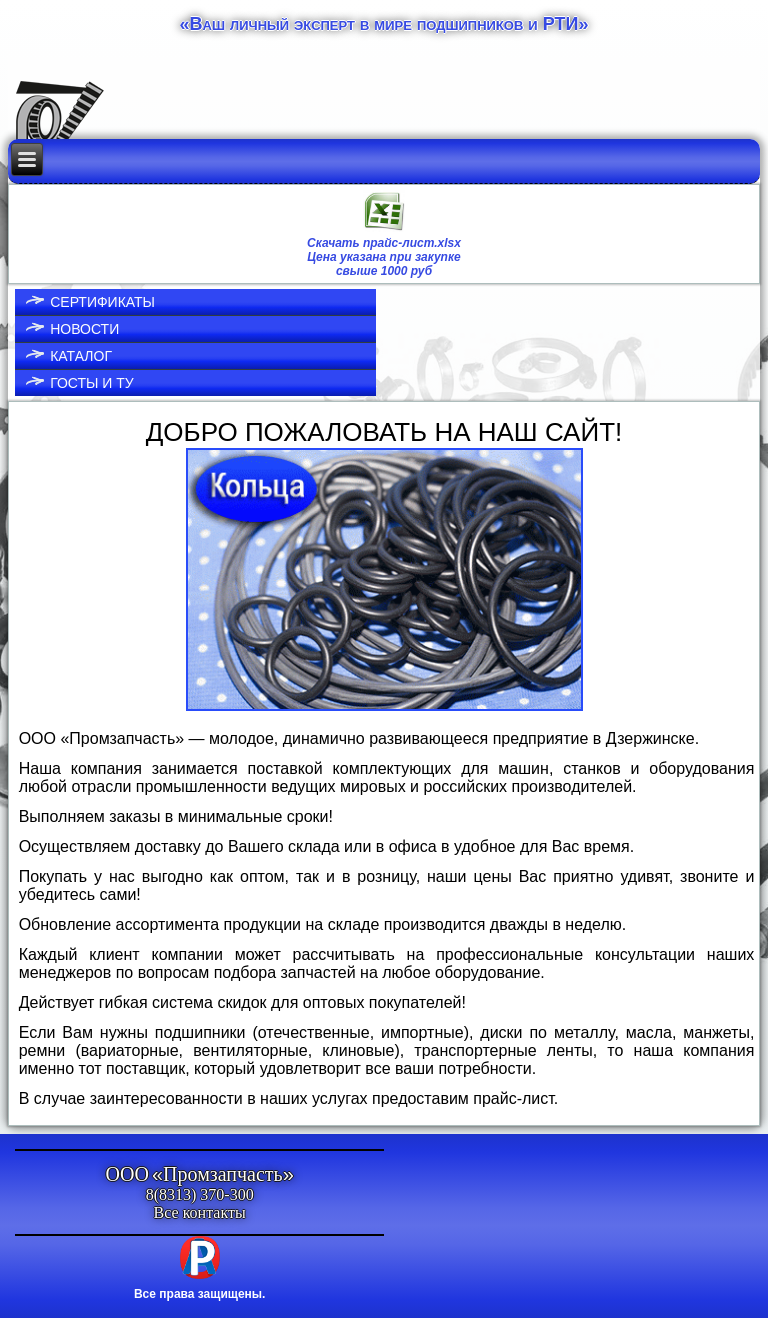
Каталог (81, 356)
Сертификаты (102, 302)
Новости (84, 329)
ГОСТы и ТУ (92, 383)
